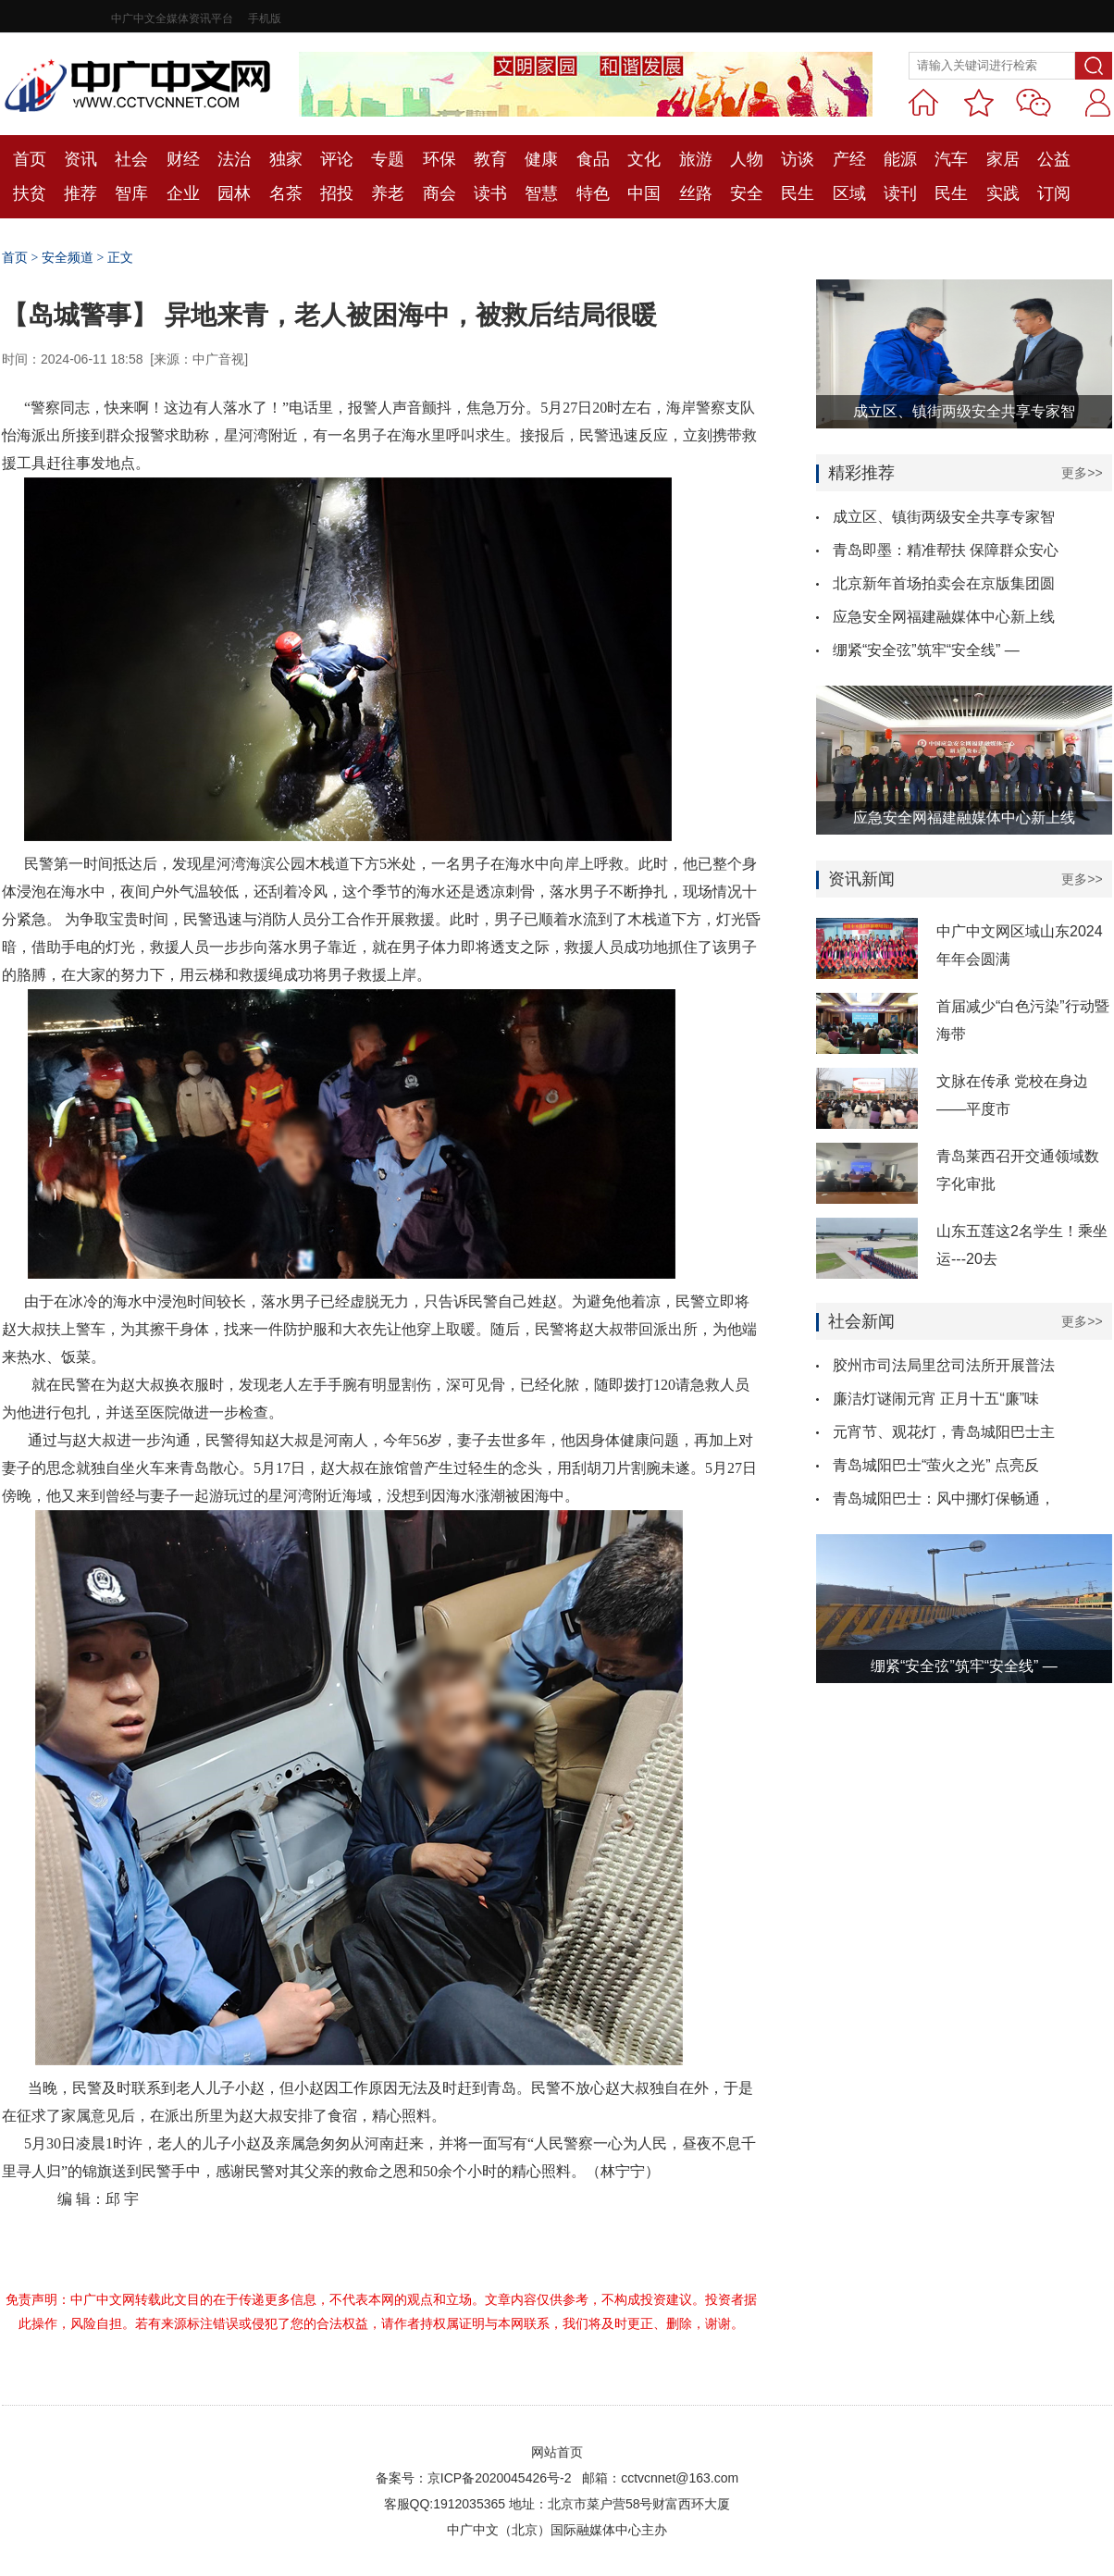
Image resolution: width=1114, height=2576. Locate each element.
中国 (644, 193)
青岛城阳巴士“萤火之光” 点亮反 (936, 1465)
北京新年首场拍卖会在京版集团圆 (944, 583)
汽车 (951, 159)
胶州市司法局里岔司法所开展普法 (944, 1365)
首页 (29, 159)
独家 (286, 159)
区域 (849, 193)
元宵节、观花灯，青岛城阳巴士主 (944, 1432)
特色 (593, 193)
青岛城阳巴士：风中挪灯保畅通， (944, 1498)
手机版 (264, 18)
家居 (1003, 159)
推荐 (80, 193)
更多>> (1081, 472)
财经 (183, 159)
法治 (234, 159)
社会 (131, 159)
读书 (490, 193)
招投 (336, 193)
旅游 (695, 159)
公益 (1054, 159)
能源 (900, 159)
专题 (387, 159)
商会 (439, 193)
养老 (387, 193)
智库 (131, 193)
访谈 (797, 159)
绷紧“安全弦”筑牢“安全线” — (926, 650)
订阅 (1054, 193)
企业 (183, 193)
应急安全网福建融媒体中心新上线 (944, 617)
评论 (336, 159)
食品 (593, 159)
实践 (1003, 193)
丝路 (695, 193)
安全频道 (67, 258)
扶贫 (29, 193)
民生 (797, 193)
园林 (234, 193)
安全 (746, 193)
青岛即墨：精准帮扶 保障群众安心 (945, 550)
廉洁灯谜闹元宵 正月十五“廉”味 (936, 1398)
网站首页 (557, 2452)
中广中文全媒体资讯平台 (172, 18)
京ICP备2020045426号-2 (499, 2478)
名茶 (286, 193)
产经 (849, 159)
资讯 (80, 159)
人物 (746, 159)
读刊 (900, 193)
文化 (644, 159)
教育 (490, 159)
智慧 (541, 193)
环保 (439, 159)
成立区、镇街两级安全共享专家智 (944, 517)
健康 (541, 159)
